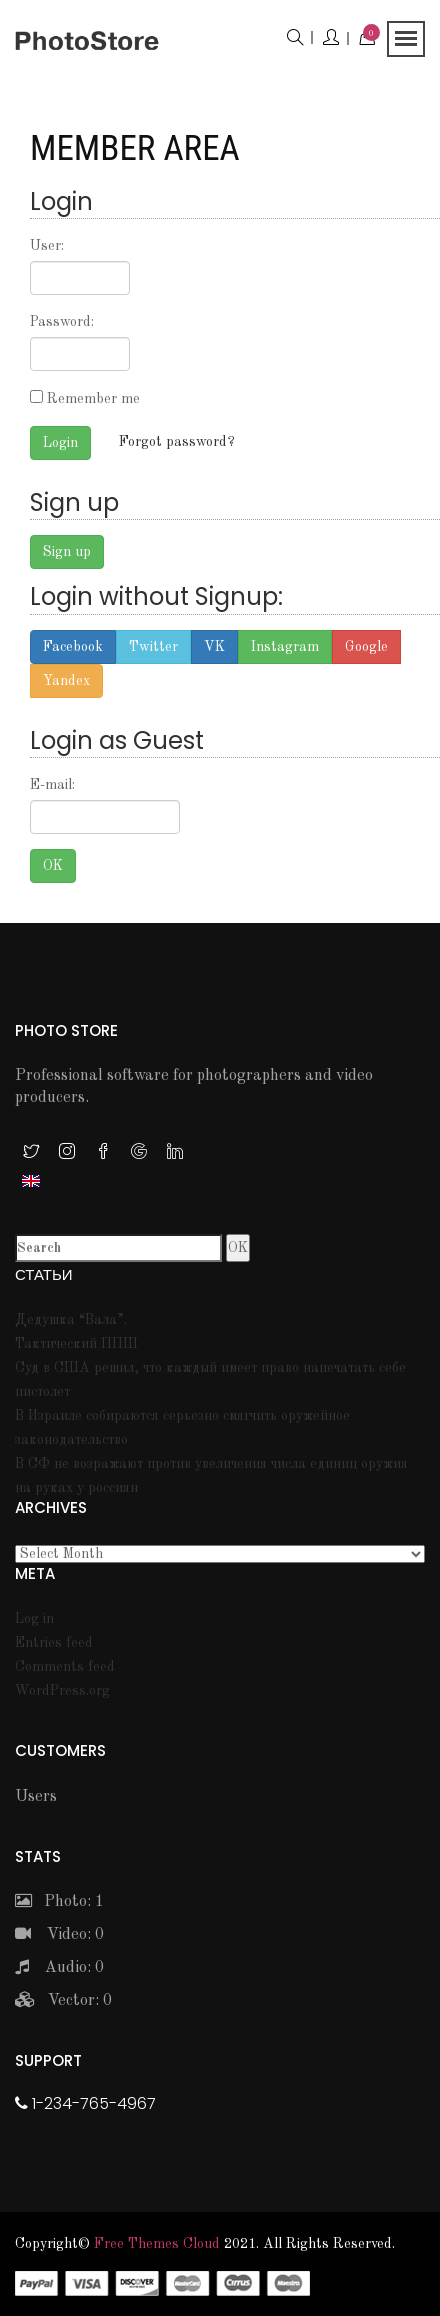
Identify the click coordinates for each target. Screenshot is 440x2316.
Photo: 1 (59, 1902)
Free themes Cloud (157, 2244)
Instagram (285, 647)
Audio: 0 (59, 1968)
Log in (34, 1619)
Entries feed (54, 1643)
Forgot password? (177, 442)
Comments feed (65, 1667)
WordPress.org (62, 1691)
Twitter (153, 647)
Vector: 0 (63, 2001)
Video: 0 (59, 1935)
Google (366, 647)
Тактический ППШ (76, 1344)
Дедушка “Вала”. (71, 1320)
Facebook (73, 647)
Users (36, 1797)
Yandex (66, 681)
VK (214, 647)
